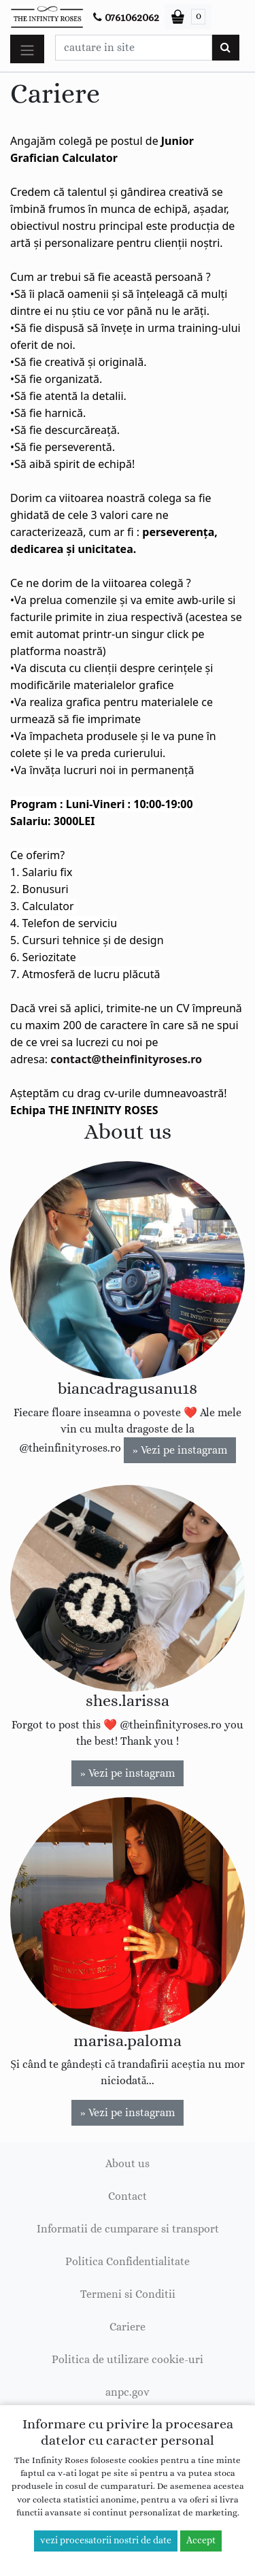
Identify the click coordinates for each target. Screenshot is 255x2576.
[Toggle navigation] (27, 49)
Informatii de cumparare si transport (128, 2229)
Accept (201, 2540)
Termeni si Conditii (127, 2294)
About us (127, 2163)
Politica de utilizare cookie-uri (127, 2359)
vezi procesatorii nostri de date (105, 2540)
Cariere (127, 2327)
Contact (127, 2196)
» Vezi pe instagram (180, 1450)
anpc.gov (127, 2392)
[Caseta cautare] (134, 48)
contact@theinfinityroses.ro (126, 1059)
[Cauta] (225, 48)
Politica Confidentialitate (127, 2261)
